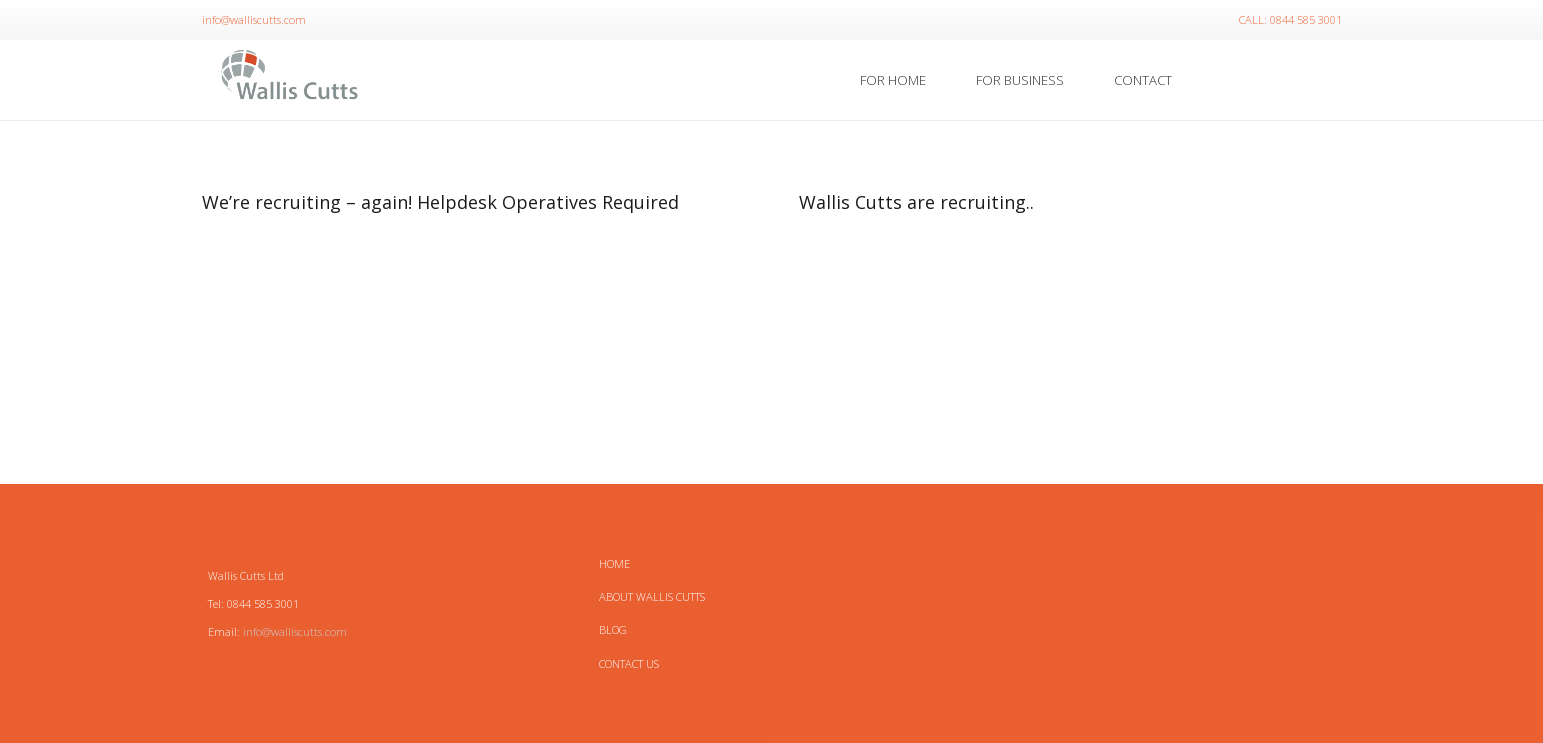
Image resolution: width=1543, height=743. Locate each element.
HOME (614, 563)
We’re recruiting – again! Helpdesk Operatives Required (440, 202)
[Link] (290, 80)
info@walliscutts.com (295, 631)
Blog (613, 629)
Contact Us (629, 663)
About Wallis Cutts (652, 596)
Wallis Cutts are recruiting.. (916, 202)
